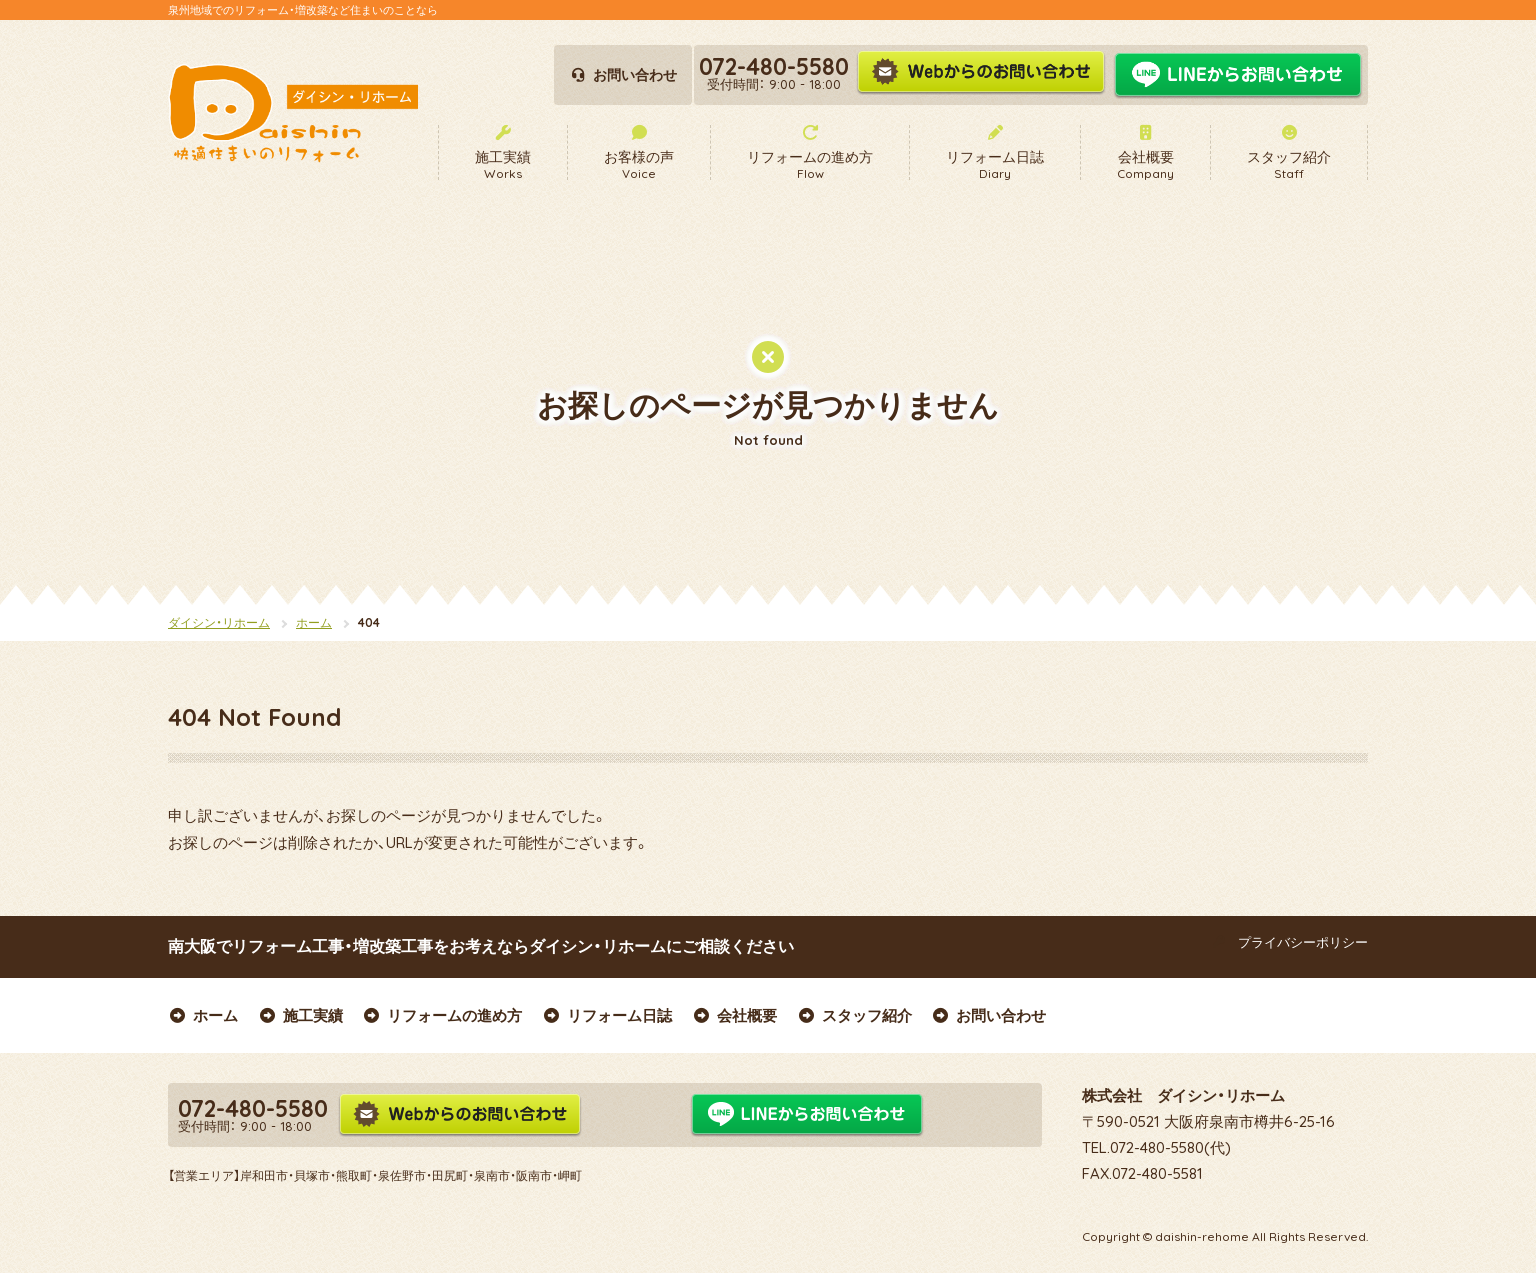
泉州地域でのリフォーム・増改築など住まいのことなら (303, 10)
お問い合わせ (989, 1015)
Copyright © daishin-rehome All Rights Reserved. (1225, 1236)
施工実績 (300, 1015)
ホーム (314, 622)
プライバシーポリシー (1287, 942)
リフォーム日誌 (607, 1015)
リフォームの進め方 (443, 1015)
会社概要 (734, 1015)
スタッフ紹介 (854, 1015)
